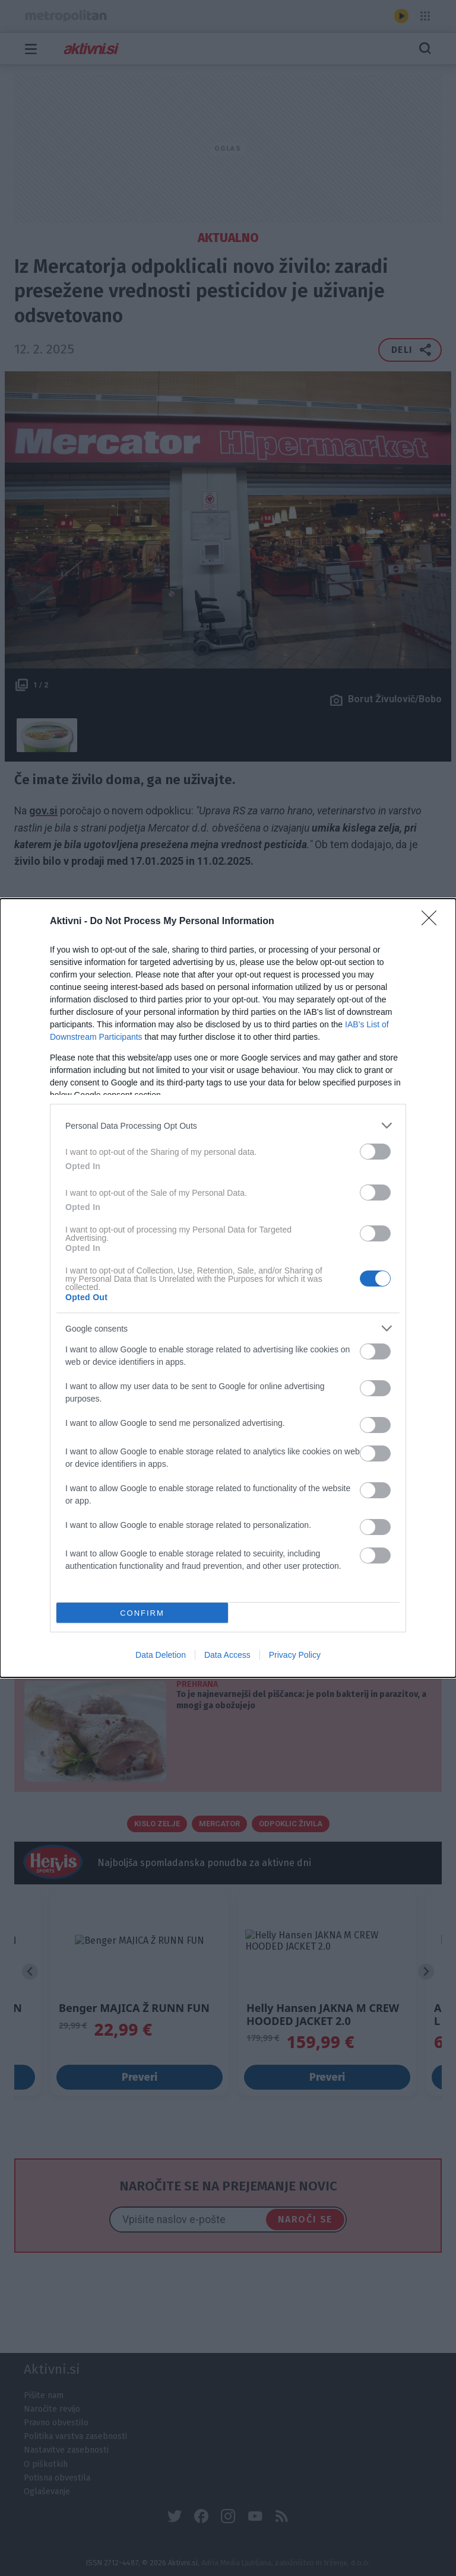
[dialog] (228, 1288)
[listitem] (228, 1125)
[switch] (375, 1152)
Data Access (227, 1655)
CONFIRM (142, 1613)
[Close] (433, 921)
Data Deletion (160, 1655)
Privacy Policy (295, 1655)
